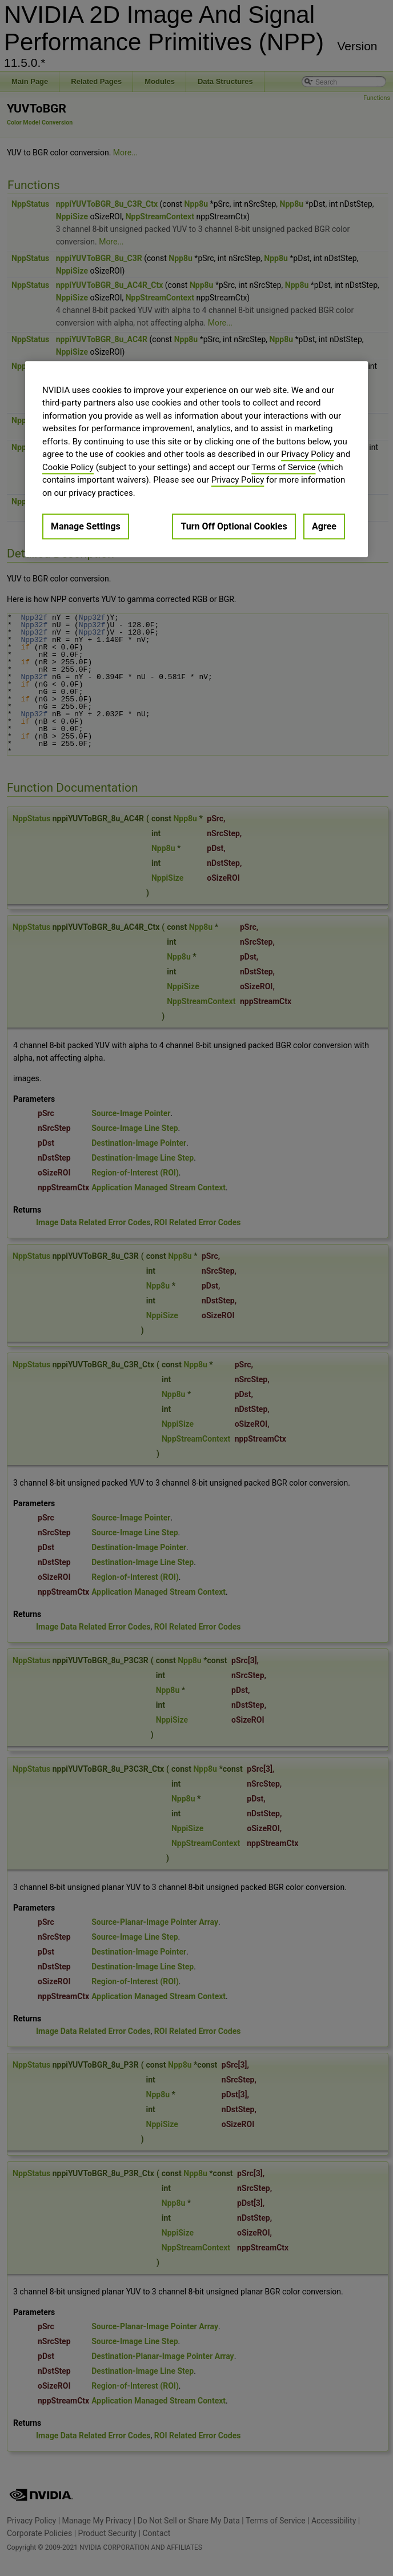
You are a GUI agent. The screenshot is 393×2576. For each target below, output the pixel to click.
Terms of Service (283, 467)
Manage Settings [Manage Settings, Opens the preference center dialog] (86, 526)
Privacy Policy (307, 454)
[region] (196, 459)
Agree (324, 526)
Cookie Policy (68, 467)
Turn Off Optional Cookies (234, 526)
